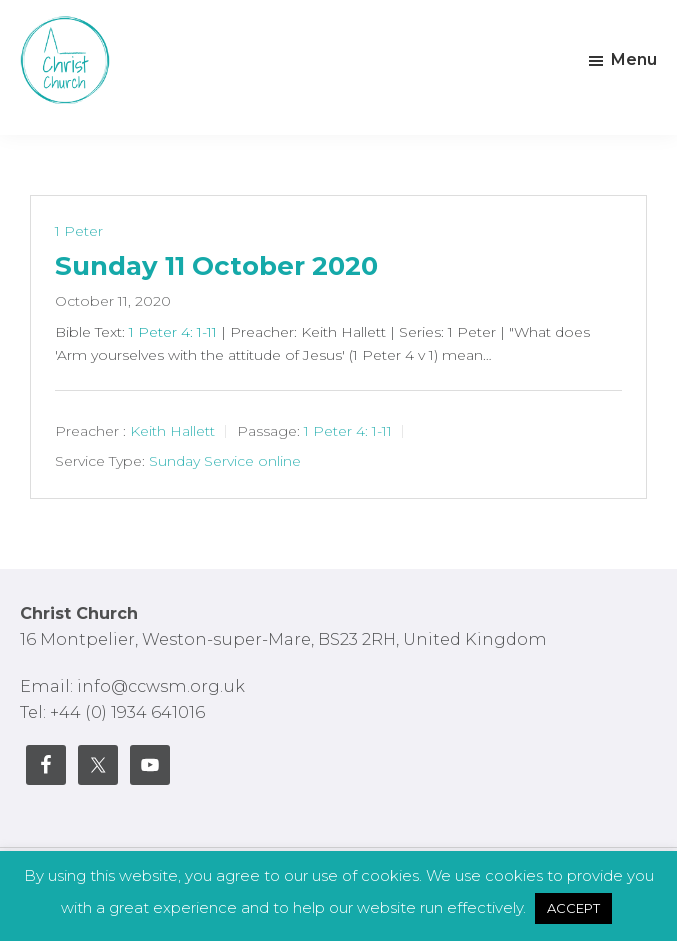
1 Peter (79, 231)
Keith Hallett (172, 431)
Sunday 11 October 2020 (216, 266)
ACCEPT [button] (573, 908)
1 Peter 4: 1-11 (173, 332)
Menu (634, 59)
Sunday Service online (225, 461)
